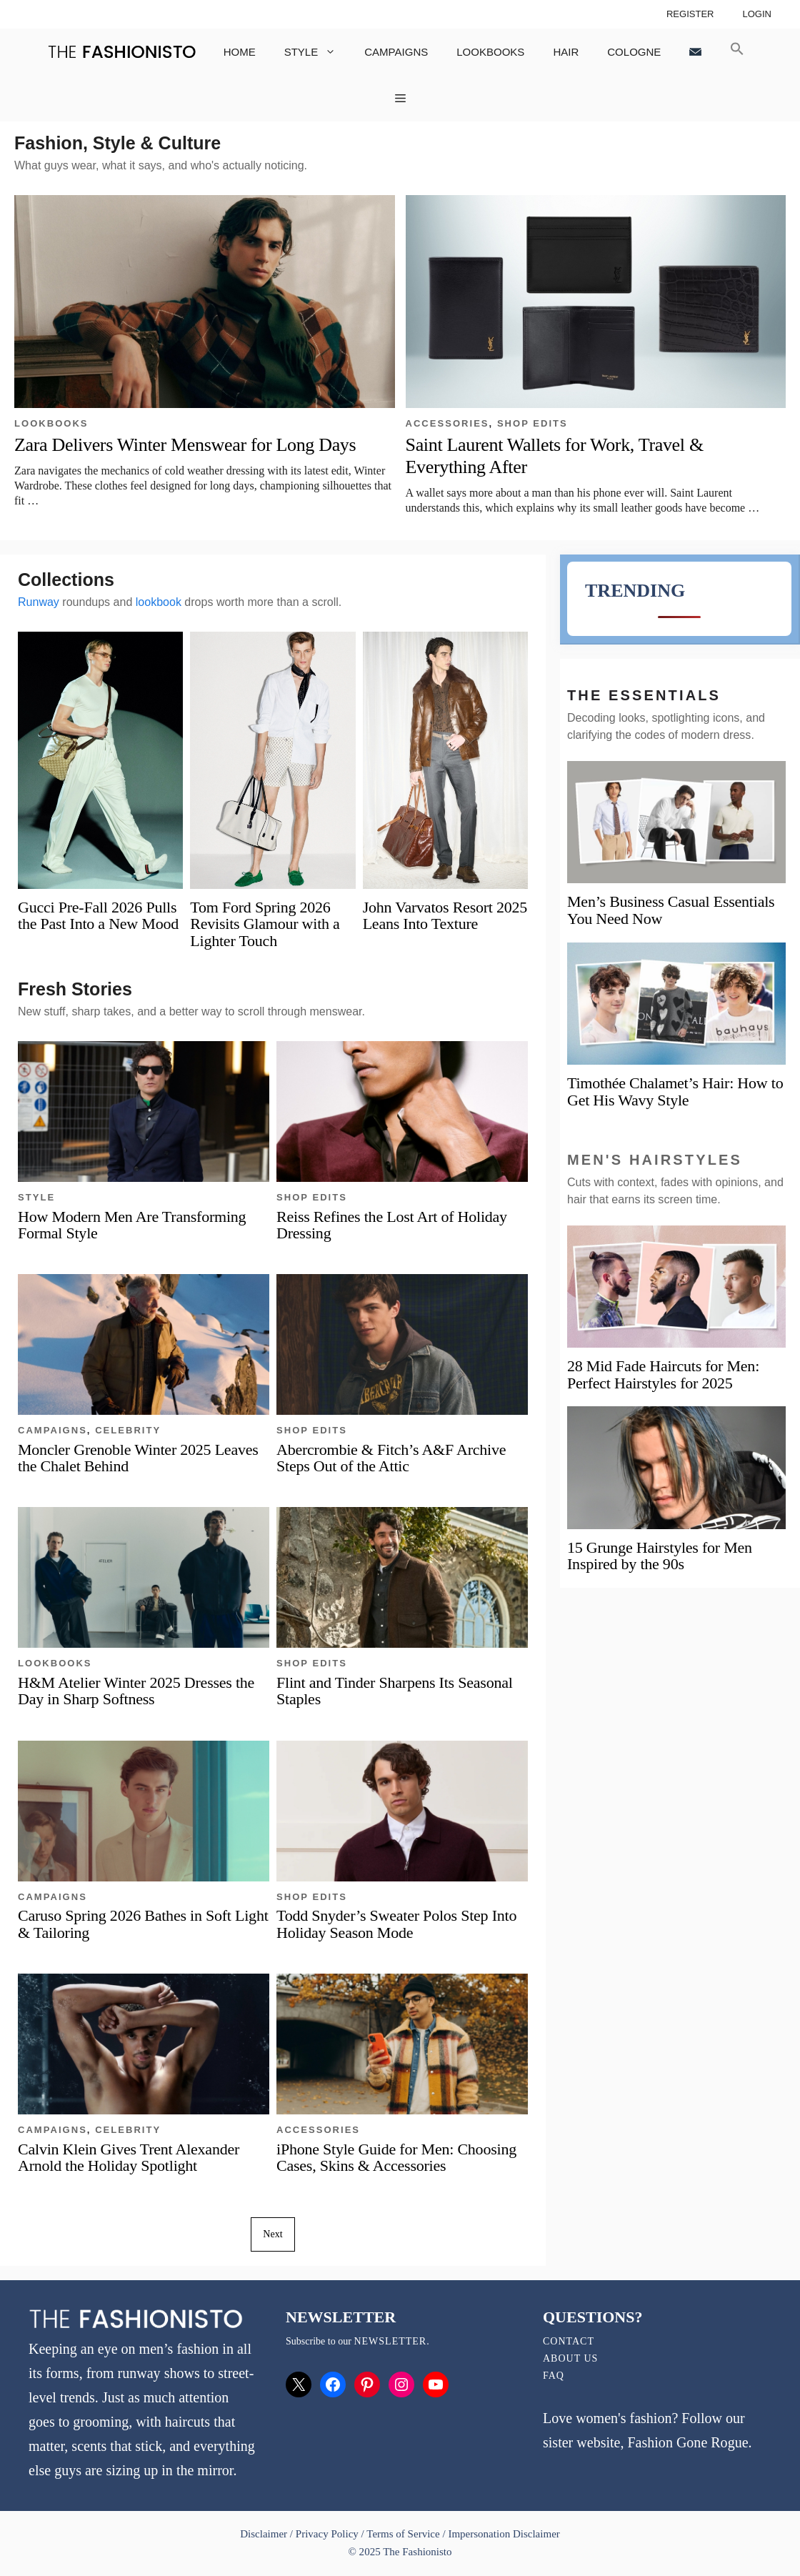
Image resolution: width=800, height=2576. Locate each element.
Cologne (634, 52)
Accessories (447, 423)
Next (272, 2234)
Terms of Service (402, 2534)
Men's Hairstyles (654, 1160)
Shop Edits (532, 423)
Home (240, 52)
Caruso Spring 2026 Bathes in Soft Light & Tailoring (143, 1923)
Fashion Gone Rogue (687, 2442)
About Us (570, 2358)
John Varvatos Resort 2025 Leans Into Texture (445, 915)
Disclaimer (265, 2534)
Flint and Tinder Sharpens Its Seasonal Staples (394, 1691)
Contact (568, 2341)
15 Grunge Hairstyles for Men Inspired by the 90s (659, 1555)
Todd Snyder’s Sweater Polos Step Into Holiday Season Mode (396, 1923)
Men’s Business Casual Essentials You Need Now (670, 910)
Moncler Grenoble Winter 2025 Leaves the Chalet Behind (138, 1458)
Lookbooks (490, 52)
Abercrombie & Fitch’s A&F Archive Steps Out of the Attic (391, 1458)
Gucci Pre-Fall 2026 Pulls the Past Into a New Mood (98, 915)
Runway (38, 602)
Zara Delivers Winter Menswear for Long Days (185, 444)
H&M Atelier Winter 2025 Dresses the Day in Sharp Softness (136, 1691)
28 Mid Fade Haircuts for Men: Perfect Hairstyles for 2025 (663, 1374)
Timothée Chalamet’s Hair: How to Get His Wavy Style (675, 1091)
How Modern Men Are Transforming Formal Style (132, 1225)
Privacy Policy (327, 2534)
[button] (737, 52)
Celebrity (128, 1430)
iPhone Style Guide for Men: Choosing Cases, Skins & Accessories (396, 2157)
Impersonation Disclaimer (503, 2534)
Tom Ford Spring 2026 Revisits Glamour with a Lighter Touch (264, 923)
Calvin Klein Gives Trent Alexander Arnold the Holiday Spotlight (128, 2157)
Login (756, 14)
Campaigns (396, 52)
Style (317, 52)
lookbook (158, 602)
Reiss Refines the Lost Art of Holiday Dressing (391, 1225)
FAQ (553, 2375)
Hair (566, 52)
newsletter (390, 2341)
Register (690, 14)
